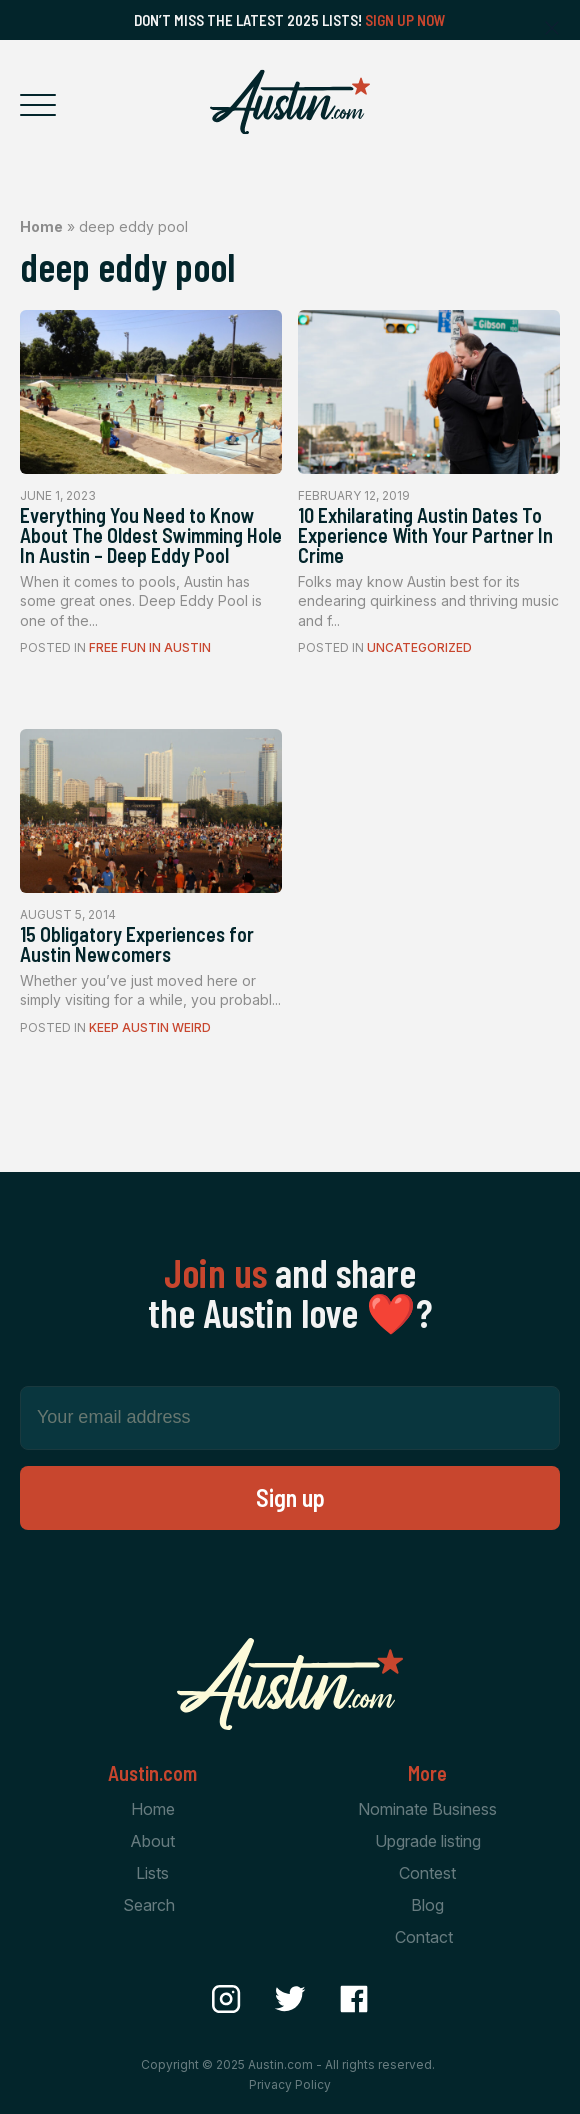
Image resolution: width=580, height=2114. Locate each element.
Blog (427, 1905)
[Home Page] (290, 102)
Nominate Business (427, 1809)
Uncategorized (419, 647)
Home (41, 226)
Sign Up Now (405, 20)
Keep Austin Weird (150, 1027)
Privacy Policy (290, 2084)
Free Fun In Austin (150, 647)
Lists (152, 1873)
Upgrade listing (428, 1841)
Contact (424, 1937)
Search (149, 1905)
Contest (427, 1873)
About (152, 1841)
